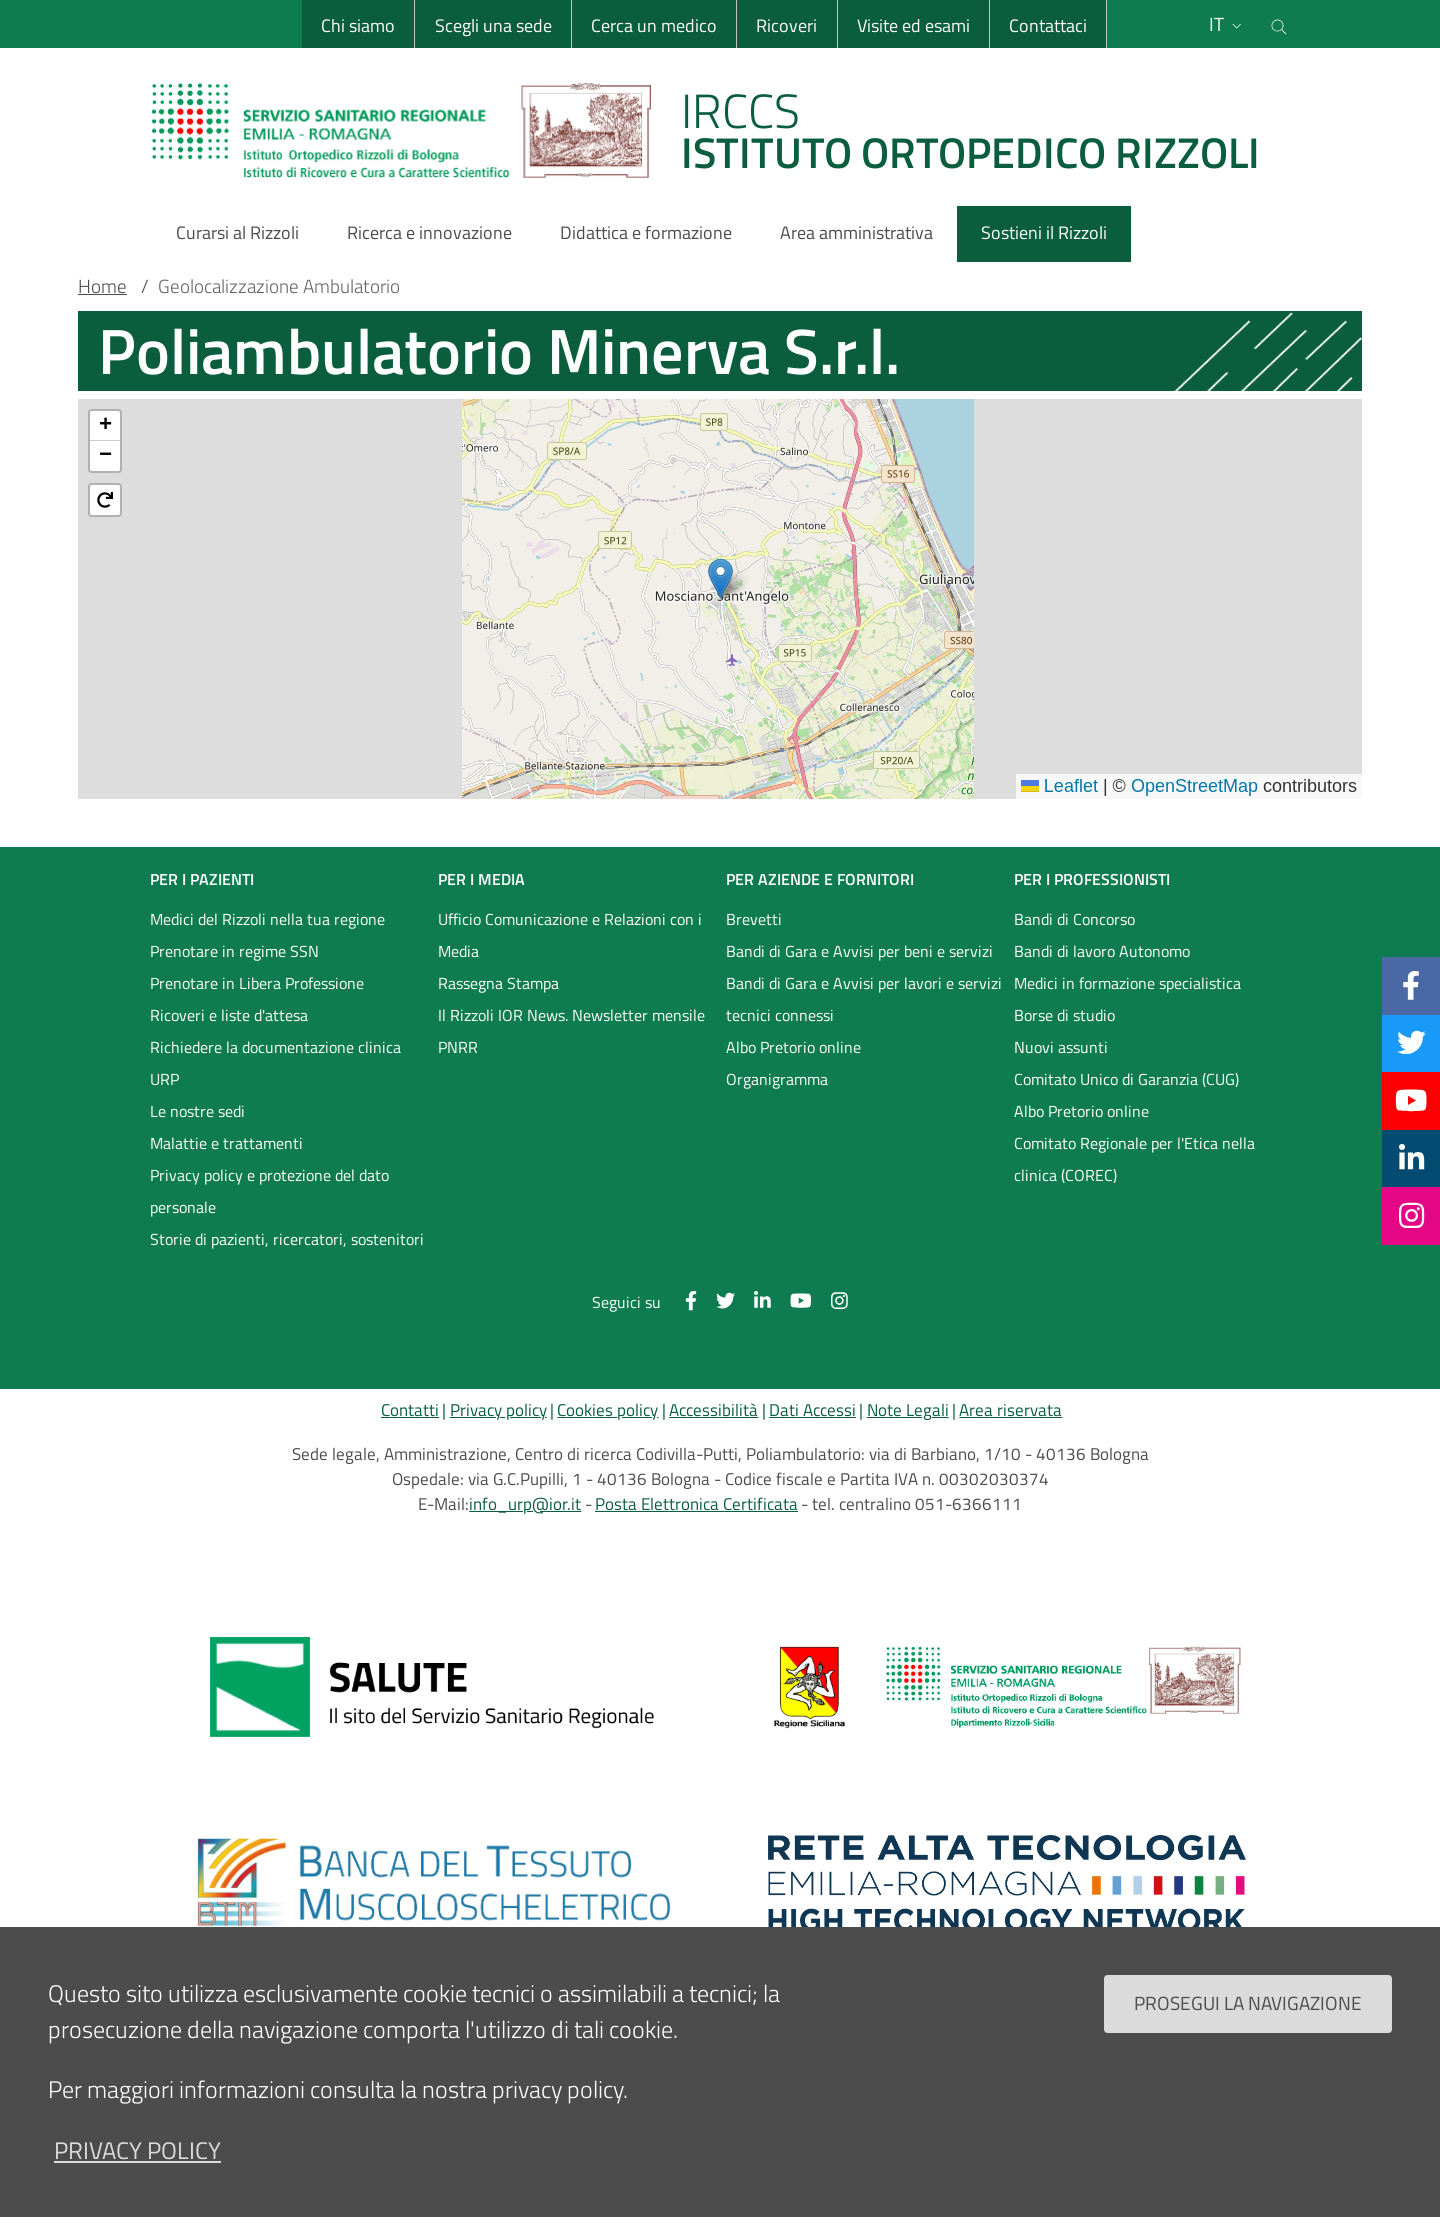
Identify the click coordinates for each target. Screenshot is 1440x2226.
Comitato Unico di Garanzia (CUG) (1126, 1079)
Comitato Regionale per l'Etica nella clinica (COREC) (1134, 1159)
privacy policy (137, 2150)
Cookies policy (607, 1410)
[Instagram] (1411, 1215)
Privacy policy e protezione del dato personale (269, 1191)
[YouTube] (1411, 1100)
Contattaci (1048, 25)
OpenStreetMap (1194, 786)
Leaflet (1059, 786)
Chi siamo (358, 25)
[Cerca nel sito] (1279, 24)
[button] (720, 578)
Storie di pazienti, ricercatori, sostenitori (287, 1239)
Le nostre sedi (197, 1111)
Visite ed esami (913, 25)
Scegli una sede (492, 25)
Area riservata (1010, 1410)
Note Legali (908, 1410)
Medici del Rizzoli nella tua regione (267, 919)
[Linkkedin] (1411, 1158)
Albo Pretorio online (793, 1047)
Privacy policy (498, 1410)
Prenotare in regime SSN (234, 951)
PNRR (458, 1047)
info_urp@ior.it (525, 1504)
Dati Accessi (812, 1410)
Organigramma (777, 1079)
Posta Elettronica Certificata (696, 1504)
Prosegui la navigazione (1248, 2002)
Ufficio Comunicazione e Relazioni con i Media (570, 935)
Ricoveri (786, 25)
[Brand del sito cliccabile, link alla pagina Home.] (718, 130)
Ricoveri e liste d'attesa (229, 1015)
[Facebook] (1411, 985)
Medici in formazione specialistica (1127, 983)
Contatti (410, 1410)
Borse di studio (1064, 1015)
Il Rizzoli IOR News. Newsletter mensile (571, 1015)
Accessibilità (713, 1410)
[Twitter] (1411, 1043)
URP (164, 1079)
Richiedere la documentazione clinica (275, 1047)
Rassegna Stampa (498, 983)
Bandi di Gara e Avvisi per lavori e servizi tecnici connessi (864, 999)
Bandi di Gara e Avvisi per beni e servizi (859, 951)
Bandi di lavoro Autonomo (1102, 951)
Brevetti (754, 919)
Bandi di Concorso (1074, 919)
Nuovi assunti (1061, 1047)
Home (102, 286)
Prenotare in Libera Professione (257, 983)
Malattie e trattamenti (226, 1143)
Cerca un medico (654, 25)
